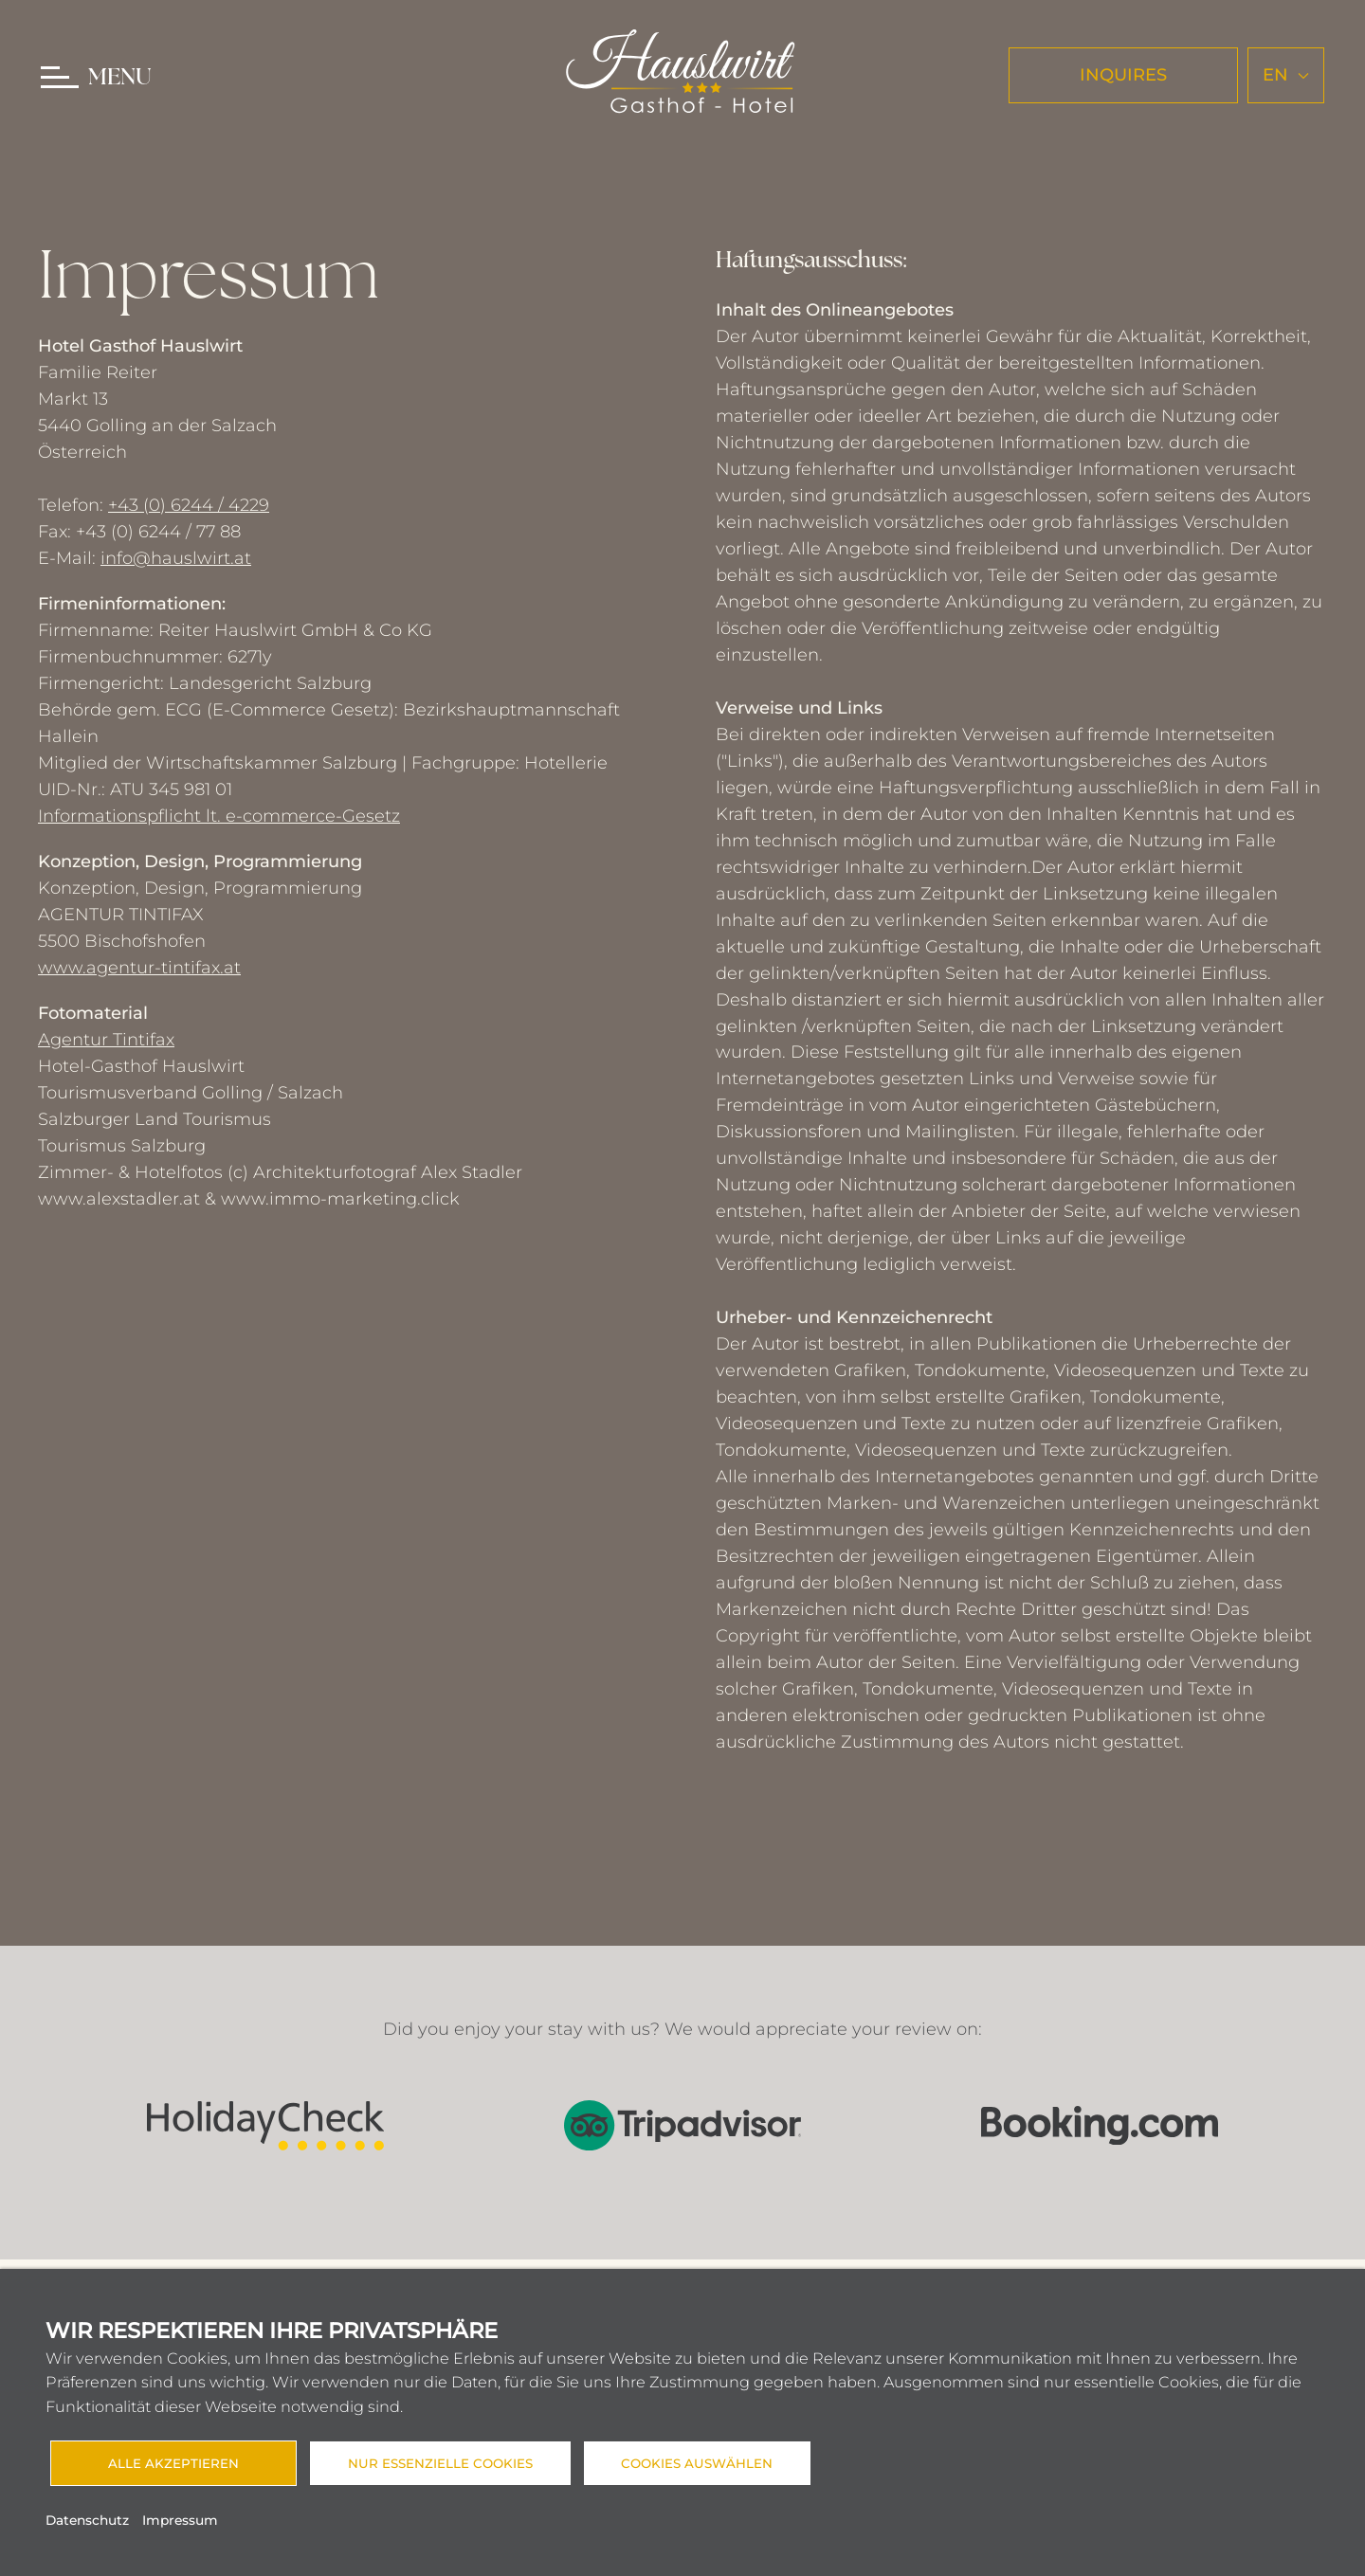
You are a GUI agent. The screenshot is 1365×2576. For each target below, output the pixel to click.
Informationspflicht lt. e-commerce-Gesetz (219, 816)
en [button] (1286, 74)
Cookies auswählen (698, 2463)
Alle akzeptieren (173, 2463)
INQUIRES (1123, 74)
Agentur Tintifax (106, 1039)
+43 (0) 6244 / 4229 (188, 505)
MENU (120, 78)
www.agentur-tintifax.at (139, 967)
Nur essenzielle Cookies (440, 2463)
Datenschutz (87, 2520)
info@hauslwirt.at (175, 558)
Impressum (180, 2520)
